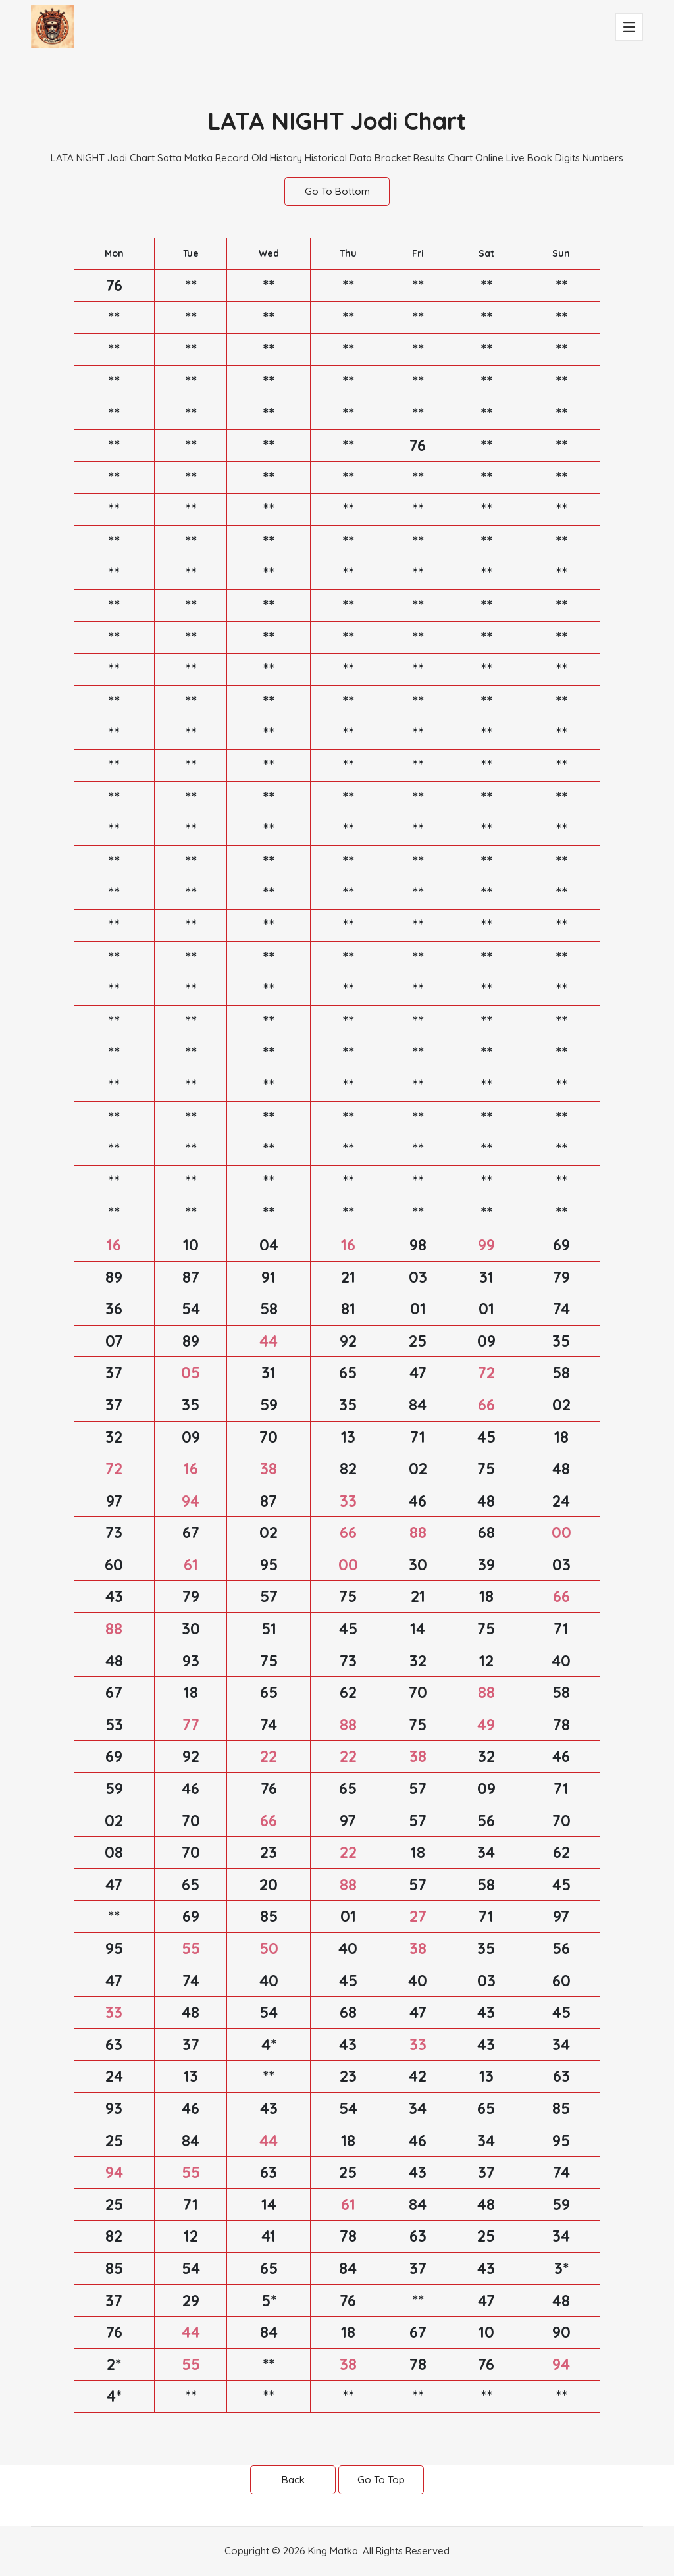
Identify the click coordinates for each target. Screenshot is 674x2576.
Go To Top (381, 2479)
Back (293, 2479)
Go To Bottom (337, 191)
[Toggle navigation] (629, 27)
